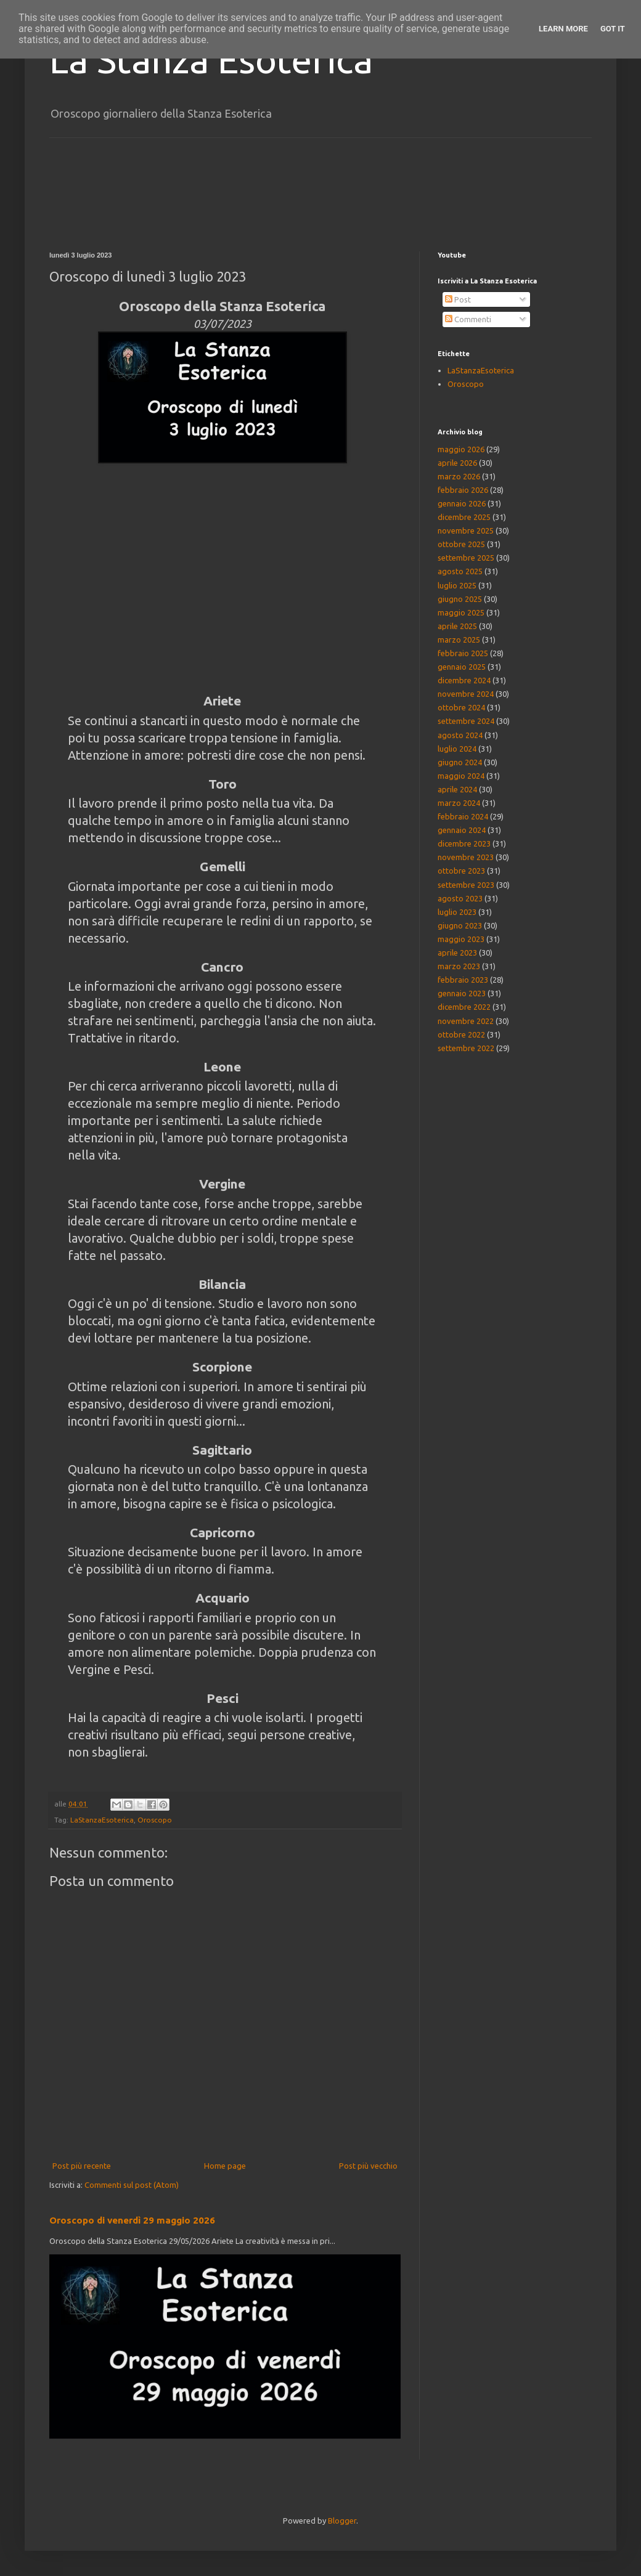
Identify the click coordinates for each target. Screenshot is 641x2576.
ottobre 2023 (461, 870)
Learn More (563, 28)
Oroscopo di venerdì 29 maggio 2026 (132, 2220)
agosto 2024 (460, 735)
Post (458, 299)
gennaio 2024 (462, 830)
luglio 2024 (457, 748)
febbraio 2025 (463, 653)
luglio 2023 (457, 912)
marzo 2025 (459, 639)
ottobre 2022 (461, 1034)
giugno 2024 (460, 762)
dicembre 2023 (464, 843)
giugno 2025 (460, 599)
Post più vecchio (368, 2165)
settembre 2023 (466, 884)
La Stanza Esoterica (211, 59)
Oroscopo (154, 1820)
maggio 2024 (461, 775)
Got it (612, 28)
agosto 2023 (460, 898)
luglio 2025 (457, 585)
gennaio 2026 (462, 503)
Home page (225, 2165)
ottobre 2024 (461, 707)
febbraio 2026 (463, 490)
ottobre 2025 (461, 544)
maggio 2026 (461, 449)
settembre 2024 (466, 721)
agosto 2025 (460, 571)
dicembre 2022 (464, 1006)
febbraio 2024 (463, 816)
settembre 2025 (466, 557)
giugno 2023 (460, 925)
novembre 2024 (466, 693)
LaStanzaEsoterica (102, 1820)
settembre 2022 (466, 1048)
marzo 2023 (459, 966)
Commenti (468, 319)
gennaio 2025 (462, 666)
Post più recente (81, 2165)
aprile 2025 (457, 626)
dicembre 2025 (464, 517)
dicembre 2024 (464, 680)
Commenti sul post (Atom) (131, 2184)
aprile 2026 (457, 462)
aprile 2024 (457, 789)
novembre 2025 (466, 530)
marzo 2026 (459, 476)
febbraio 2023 (463, 979)
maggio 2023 (461, 939)
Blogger (342, 2520)
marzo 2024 (459, 802)
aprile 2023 (457, 952)
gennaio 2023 (462, 993)
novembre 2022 (466, 1021)
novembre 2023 (466, 857)
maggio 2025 (461, 612)
